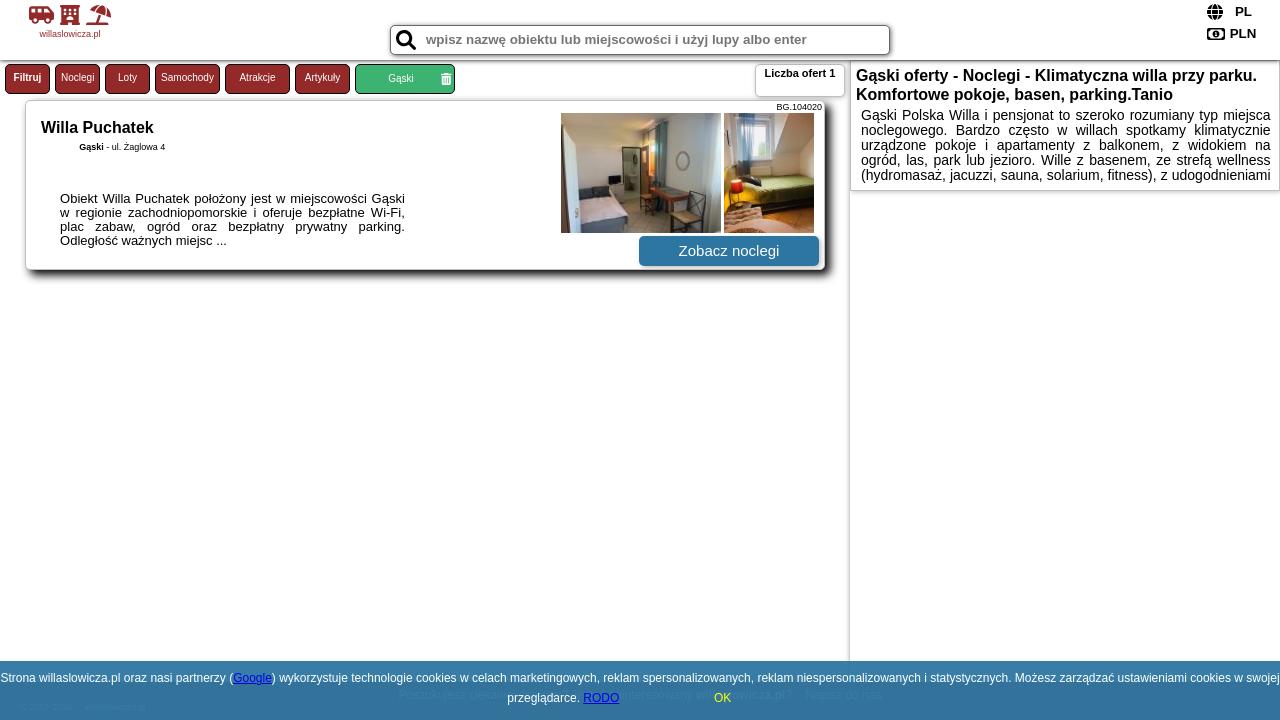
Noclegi (77, 77)
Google (252, 678)
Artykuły (323, 77)
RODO (601, 698)
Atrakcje (257, 77)
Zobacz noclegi (729, 250)
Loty (127, 77)
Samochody (187, 77)
